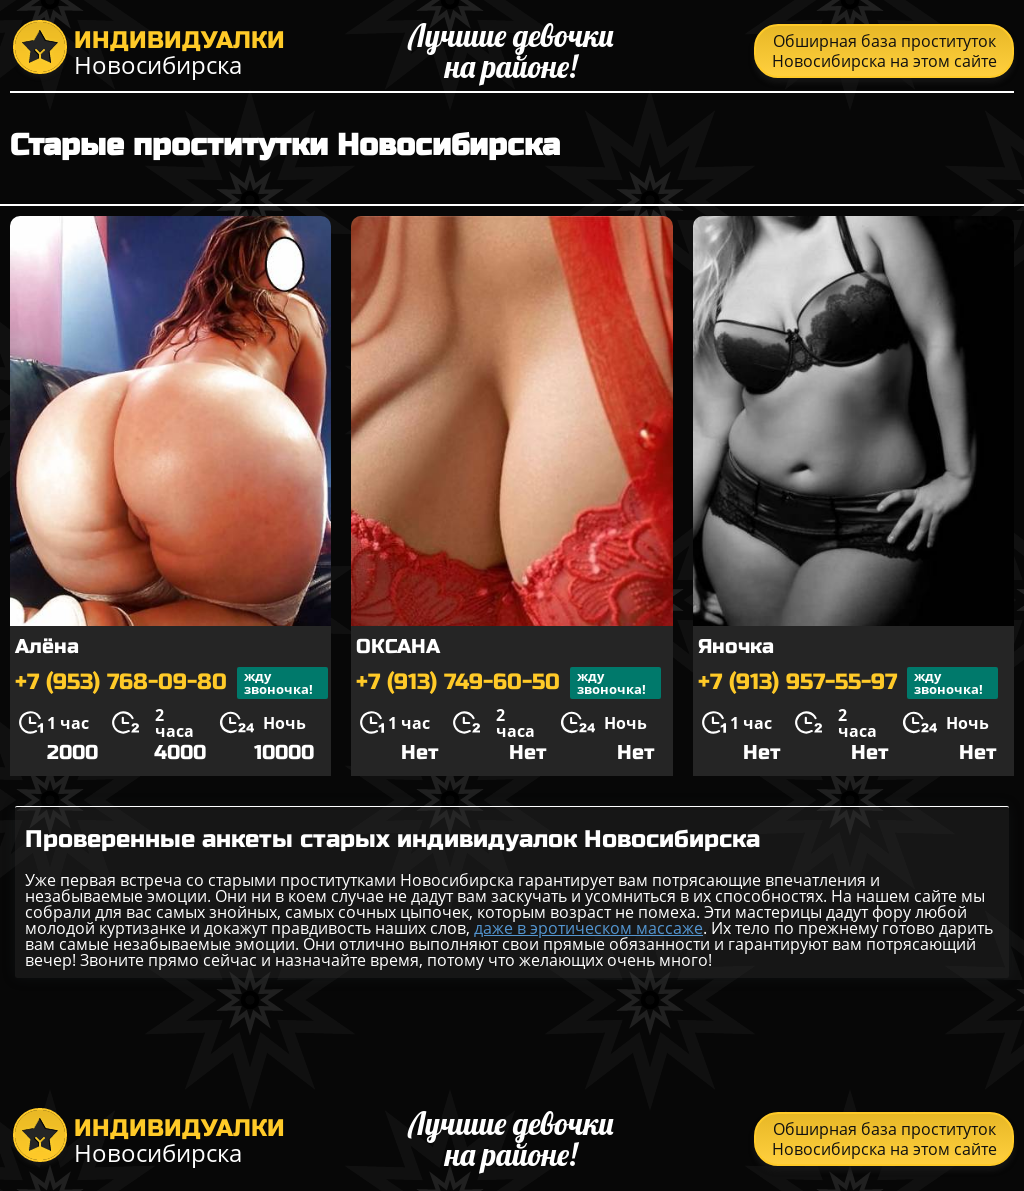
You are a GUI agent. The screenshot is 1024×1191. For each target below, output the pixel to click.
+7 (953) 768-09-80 (171, 683)
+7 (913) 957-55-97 (848, 683)
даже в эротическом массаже (588, 928)
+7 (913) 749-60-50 (508, 683)
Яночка (736, 646)
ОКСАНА (398, 646)
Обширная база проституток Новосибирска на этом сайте (884, 51)
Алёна (47, 646)
